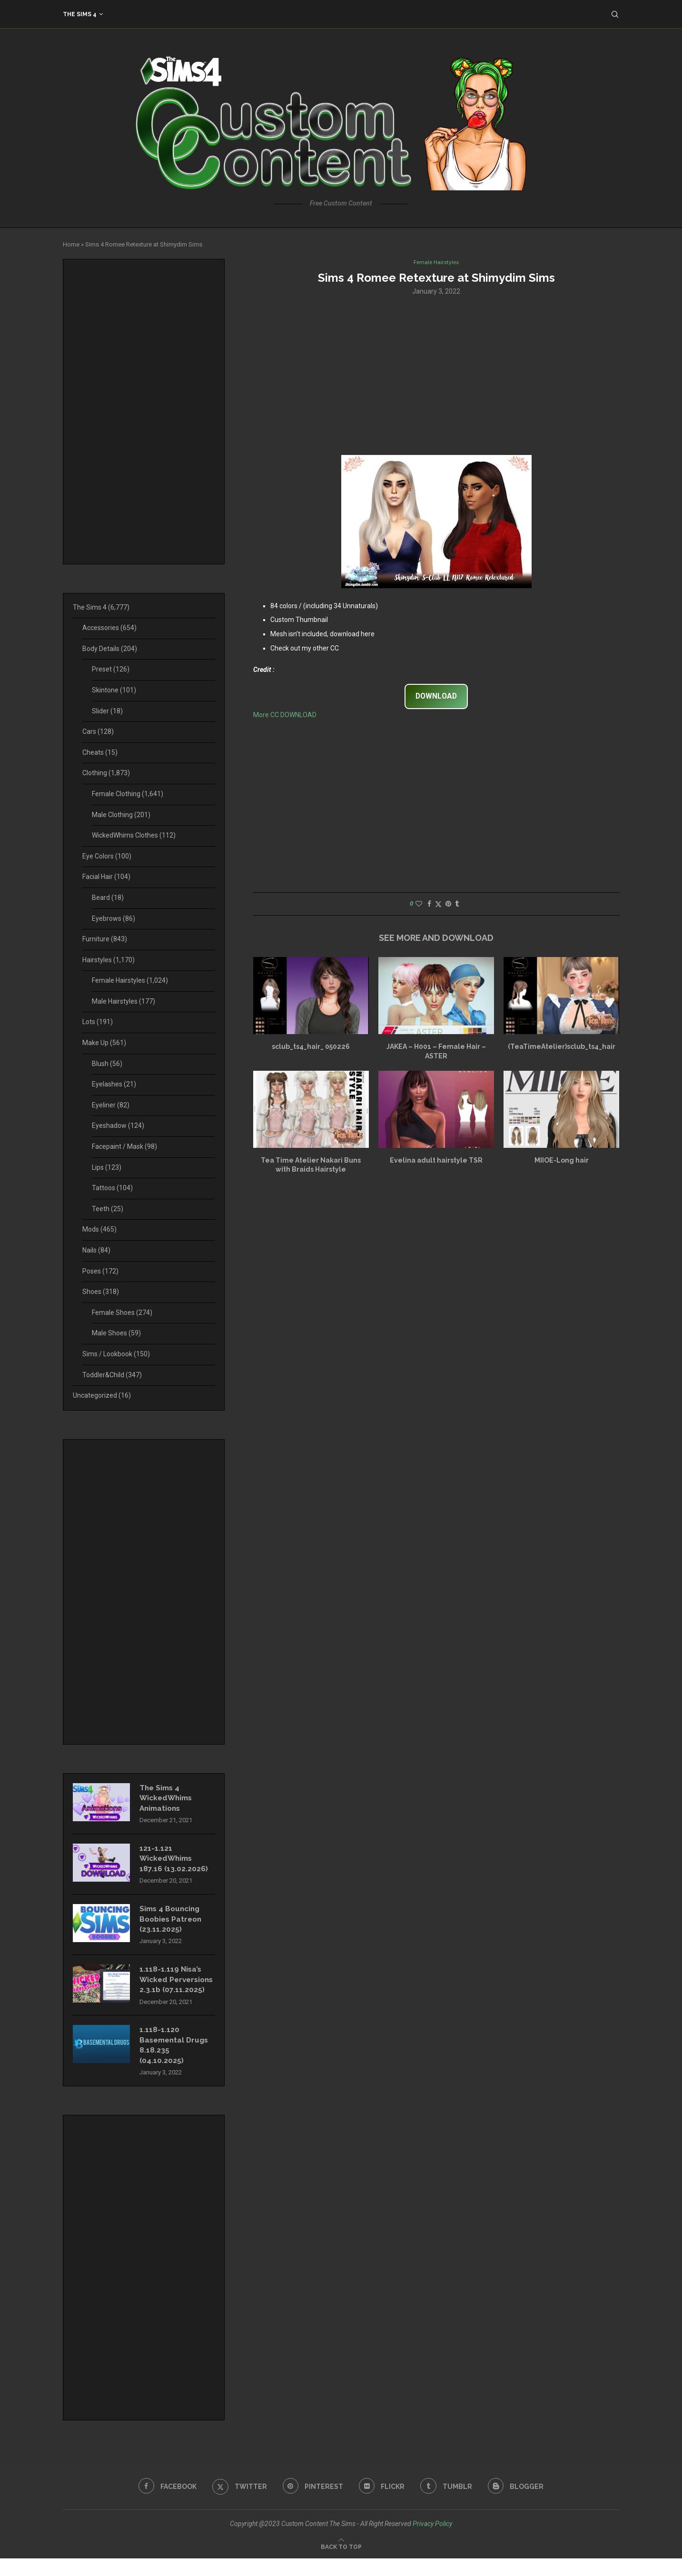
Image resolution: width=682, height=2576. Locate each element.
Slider (107, 711)
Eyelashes (114, 1084)
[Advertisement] (436, 374)
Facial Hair (106, 876)
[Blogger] (518, 2504)
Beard (108, 897)
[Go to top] (341, 2564)
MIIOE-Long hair (561, 1161)
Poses (100, 1271)
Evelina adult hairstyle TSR (436, 1161)
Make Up (104, 1042)
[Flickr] (382, 2504)
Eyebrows (113, 918)
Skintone (114, 690)
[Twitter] (238, 2504)
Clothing (106, 773)
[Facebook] (164, 2504)
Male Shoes (116, 1333)
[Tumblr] (448, 2504)
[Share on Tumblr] (457, 904)
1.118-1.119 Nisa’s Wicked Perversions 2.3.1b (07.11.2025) (174, 1989)
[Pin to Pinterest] (448, 904)
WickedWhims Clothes (134, 835)
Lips (106, 1167)
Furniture (104, 939)
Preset (110, 669)
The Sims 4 (80, 14)
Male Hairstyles (123, 1001)
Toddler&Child (112, 1375)
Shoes (100, 1291)
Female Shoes (122, 1312)
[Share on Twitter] (438, 905)
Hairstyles (108, 960)
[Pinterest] (312, 2504)
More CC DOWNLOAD (284, 716)
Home (71, 244)
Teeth (107, 1209)
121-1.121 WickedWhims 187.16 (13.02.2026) (173, 1861)
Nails (96, 1250)
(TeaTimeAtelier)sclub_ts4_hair (561, 1047)
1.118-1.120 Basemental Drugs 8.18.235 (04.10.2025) (175, 2062)
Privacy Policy (432, 2541)
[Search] (615, 14)
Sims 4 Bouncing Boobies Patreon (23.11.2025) (172, 1922)
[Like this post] (418, 904)
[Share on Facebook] (429, 904)
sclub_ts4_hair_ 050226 (311, 1047)
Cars (98, 731)
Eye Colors (106, 856)
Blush (107, 1063)
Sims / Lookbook (116, 1354)
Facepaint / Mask (124, 1146)
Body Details (109, 648)
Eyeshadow (118, 1125)
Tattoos (112, 1188)
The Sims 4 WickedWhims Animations (167, 1799)
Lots (97, 1022)
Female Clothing (127, 794)
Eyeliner (110, 1105)
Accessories (109, 628)
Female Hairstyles (130, 980)
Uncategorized (102, 1395)
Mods (99, 1229)
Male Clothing (121, 815)
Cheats (100, 752)
